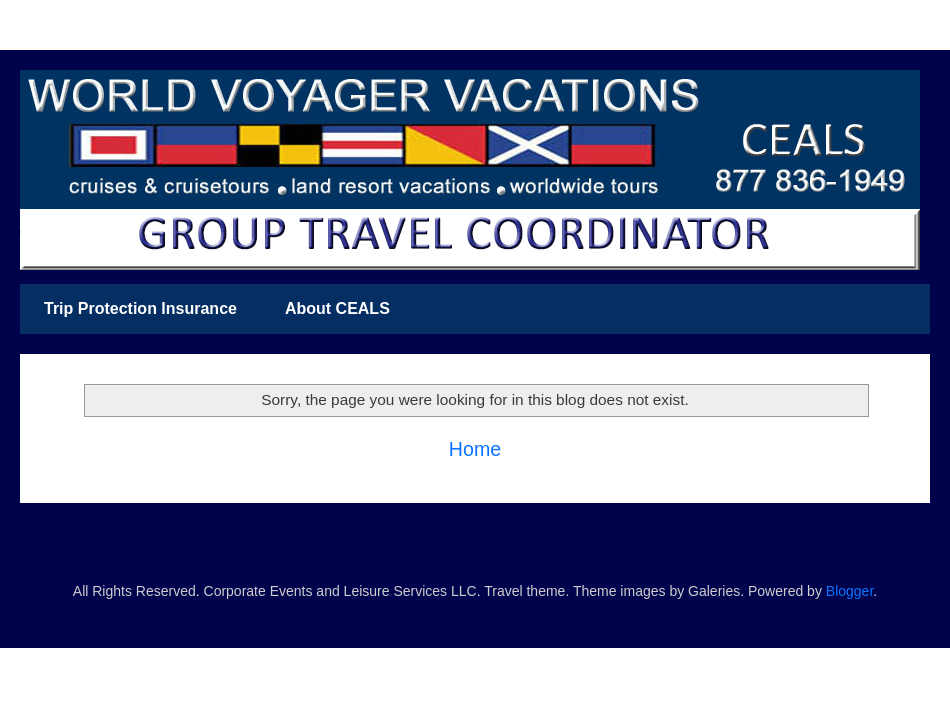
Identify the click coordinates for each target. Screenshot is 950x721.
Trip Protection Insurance (140, 308)
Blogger (849, 591)
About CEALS (337, 308)
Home (475, 449)
